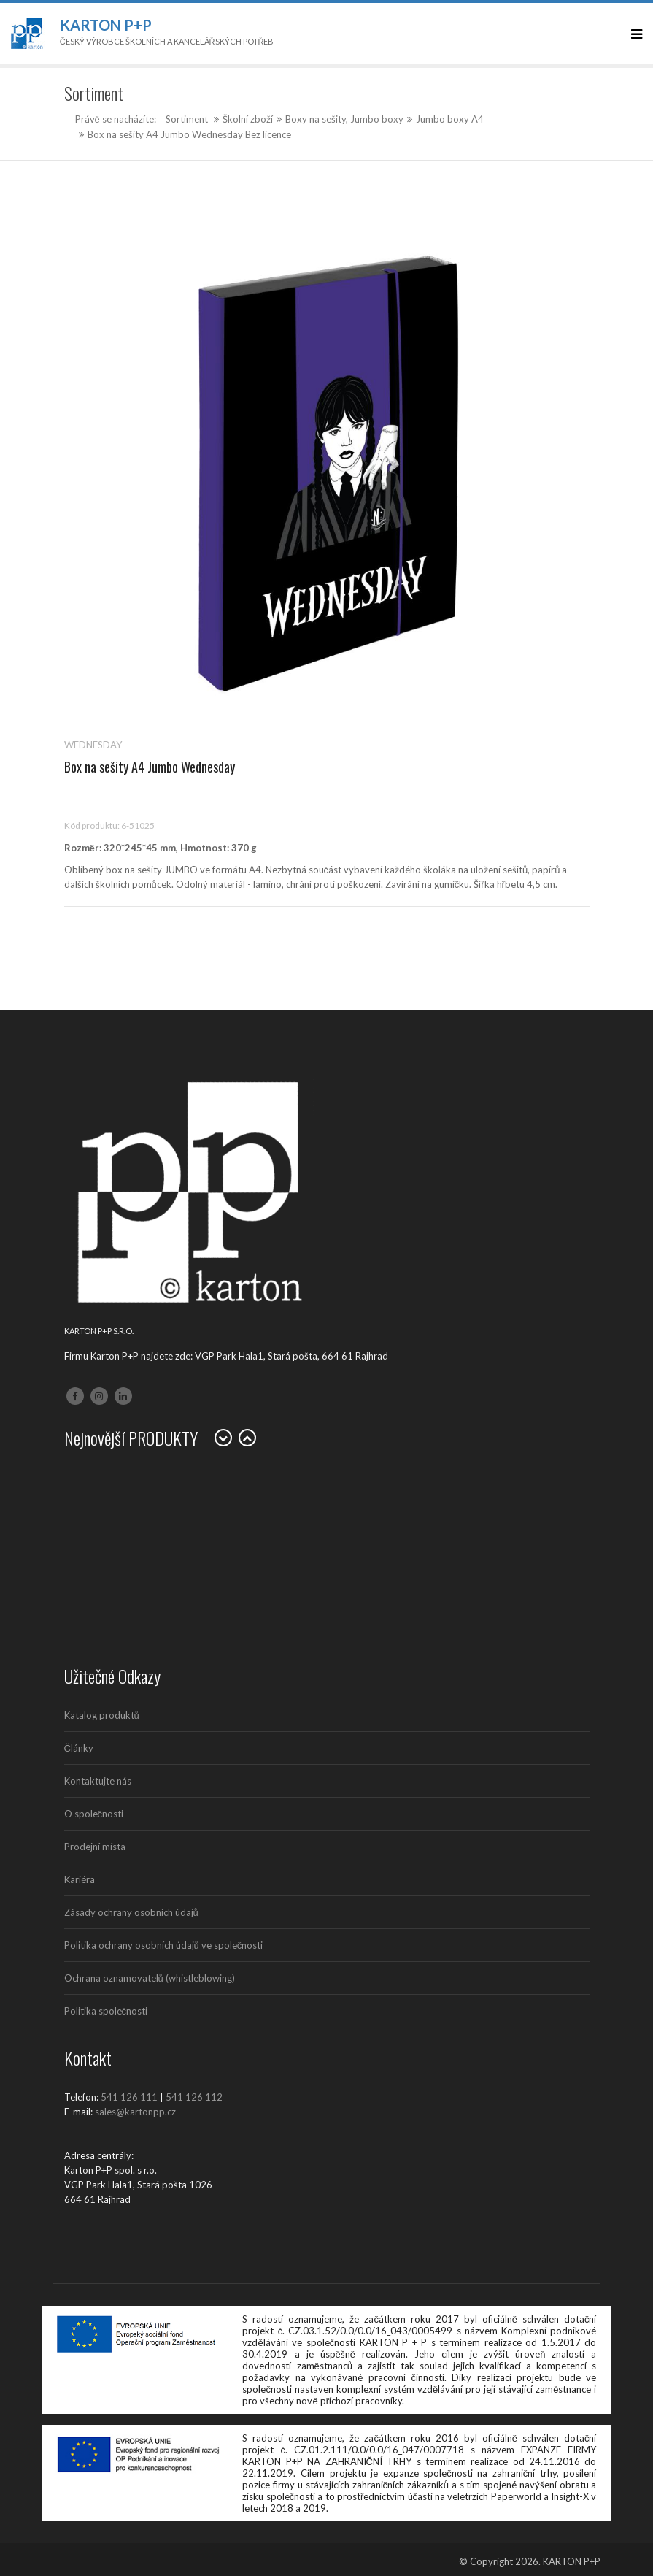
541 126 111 (129, 2097)
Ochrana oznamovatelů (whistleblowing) (149, 1978)
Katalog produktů (101, 1715)
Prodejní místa (94, 1846)
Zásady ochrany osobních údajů (131, 1912)
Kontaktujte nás (97, 1781)
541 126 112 (194, 2097)
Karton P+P (106, 25)
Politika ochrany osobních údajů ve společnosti (163, 1945)
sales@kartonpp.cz (135, 2111)
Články (78, 1748)
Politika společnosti (106, 2011)
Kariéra (79, 1879)
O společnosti (94, 1814)
